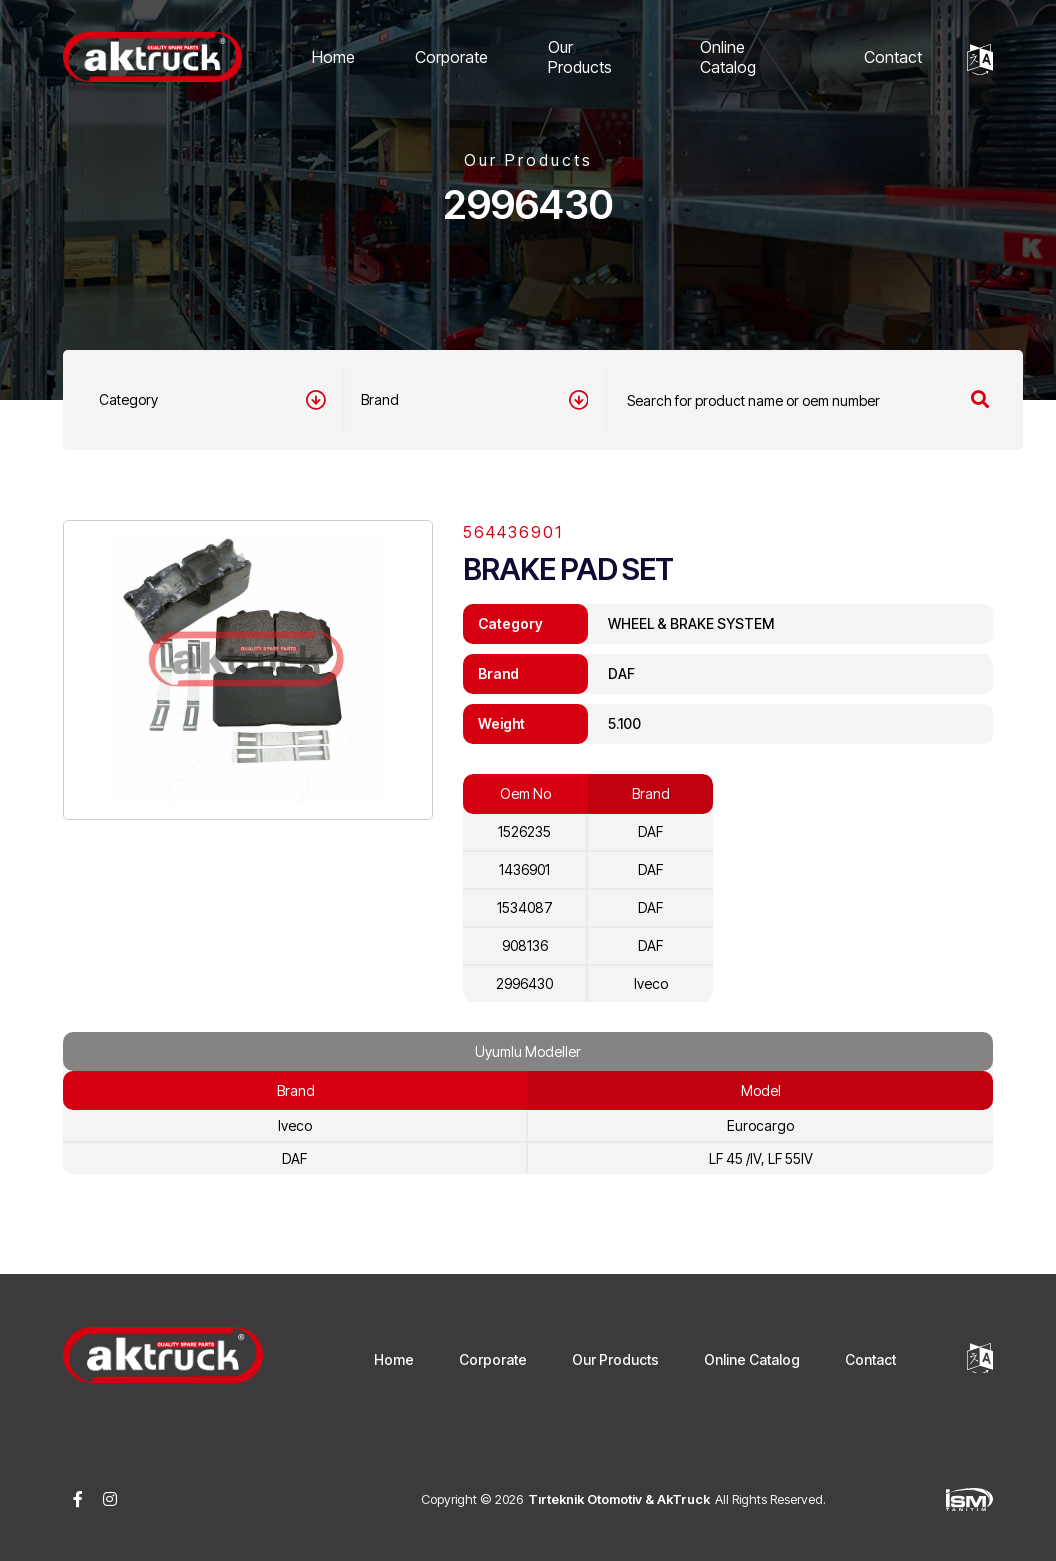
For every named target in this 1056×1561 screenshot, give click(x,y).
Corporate (451, 57)
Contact (893, 57)
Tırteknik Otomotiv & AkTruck (619, 1499)
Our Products (580, 57)
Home (333, 57)
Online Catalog (728, 57)
